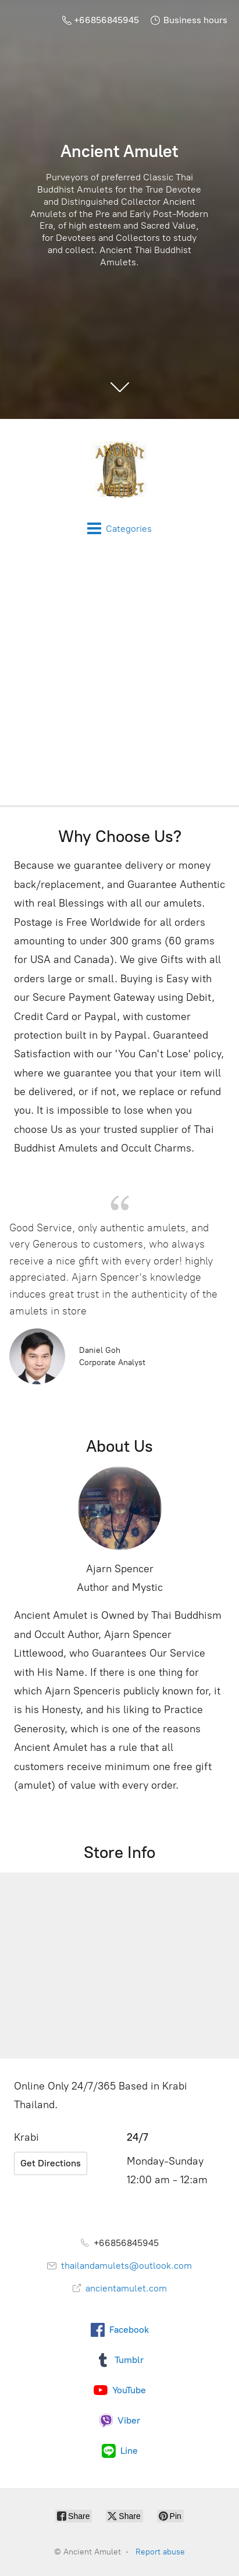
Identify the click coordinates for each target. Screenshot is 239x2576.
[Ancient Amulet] (119, 470)
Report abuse (160, 2552)
